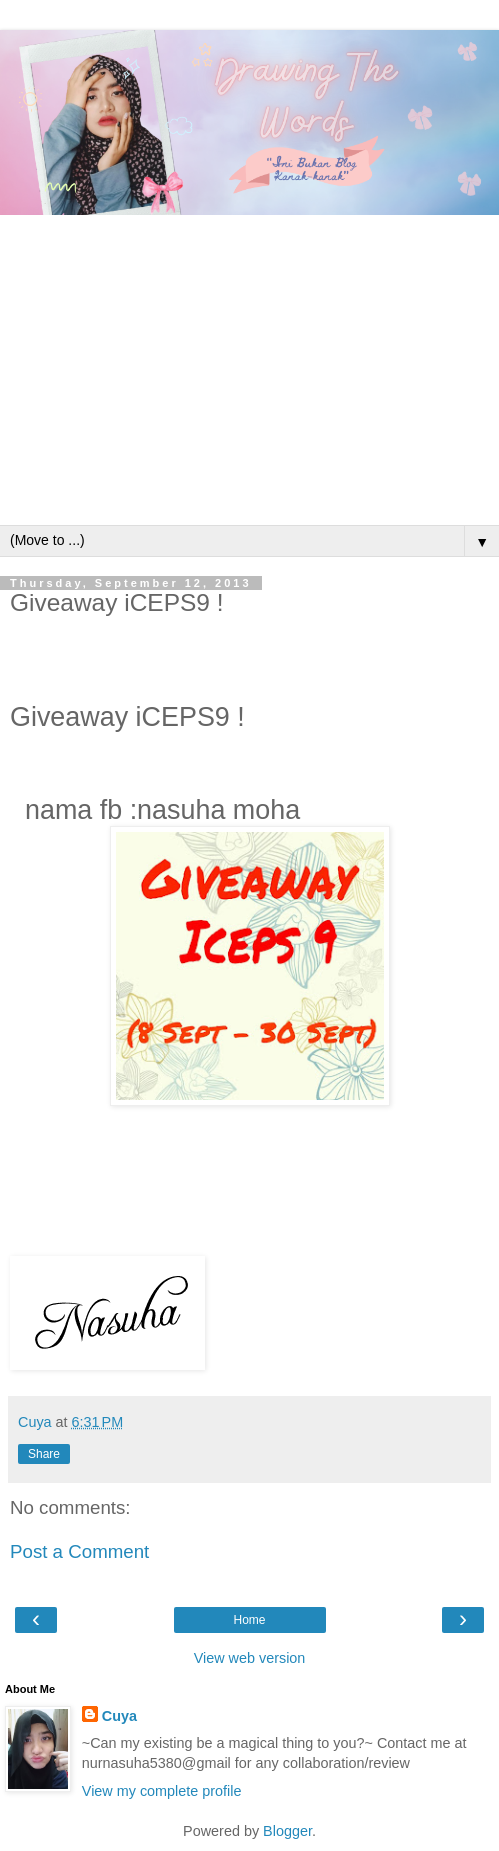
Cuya (119, 1716)
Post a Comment (79, 1551)
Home (249, 1620)
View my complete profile (162, 1791)
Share (44, 1454)
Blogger (287, 1831)
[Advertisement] (249, 375)
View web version (250, 1658)
